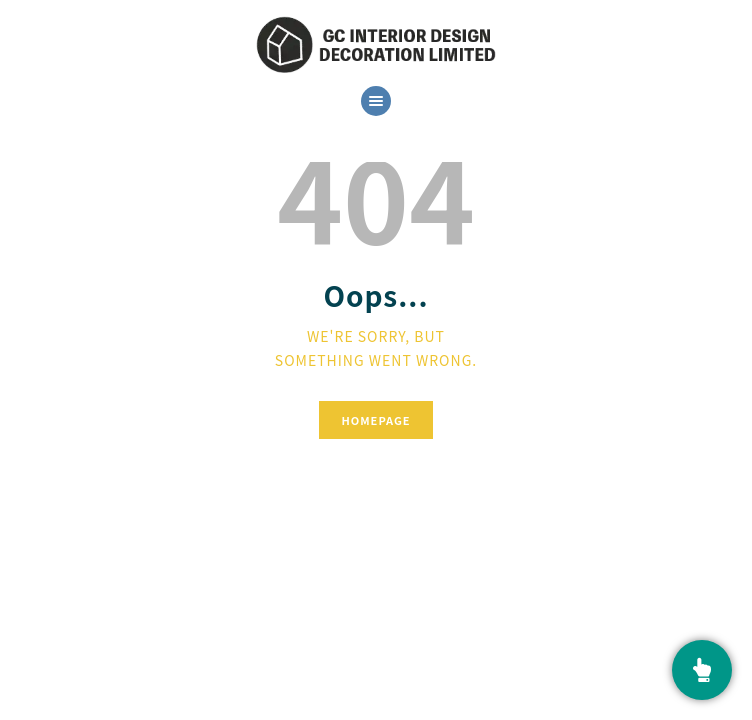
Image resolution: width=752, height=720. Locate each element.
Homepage (375, 420)
